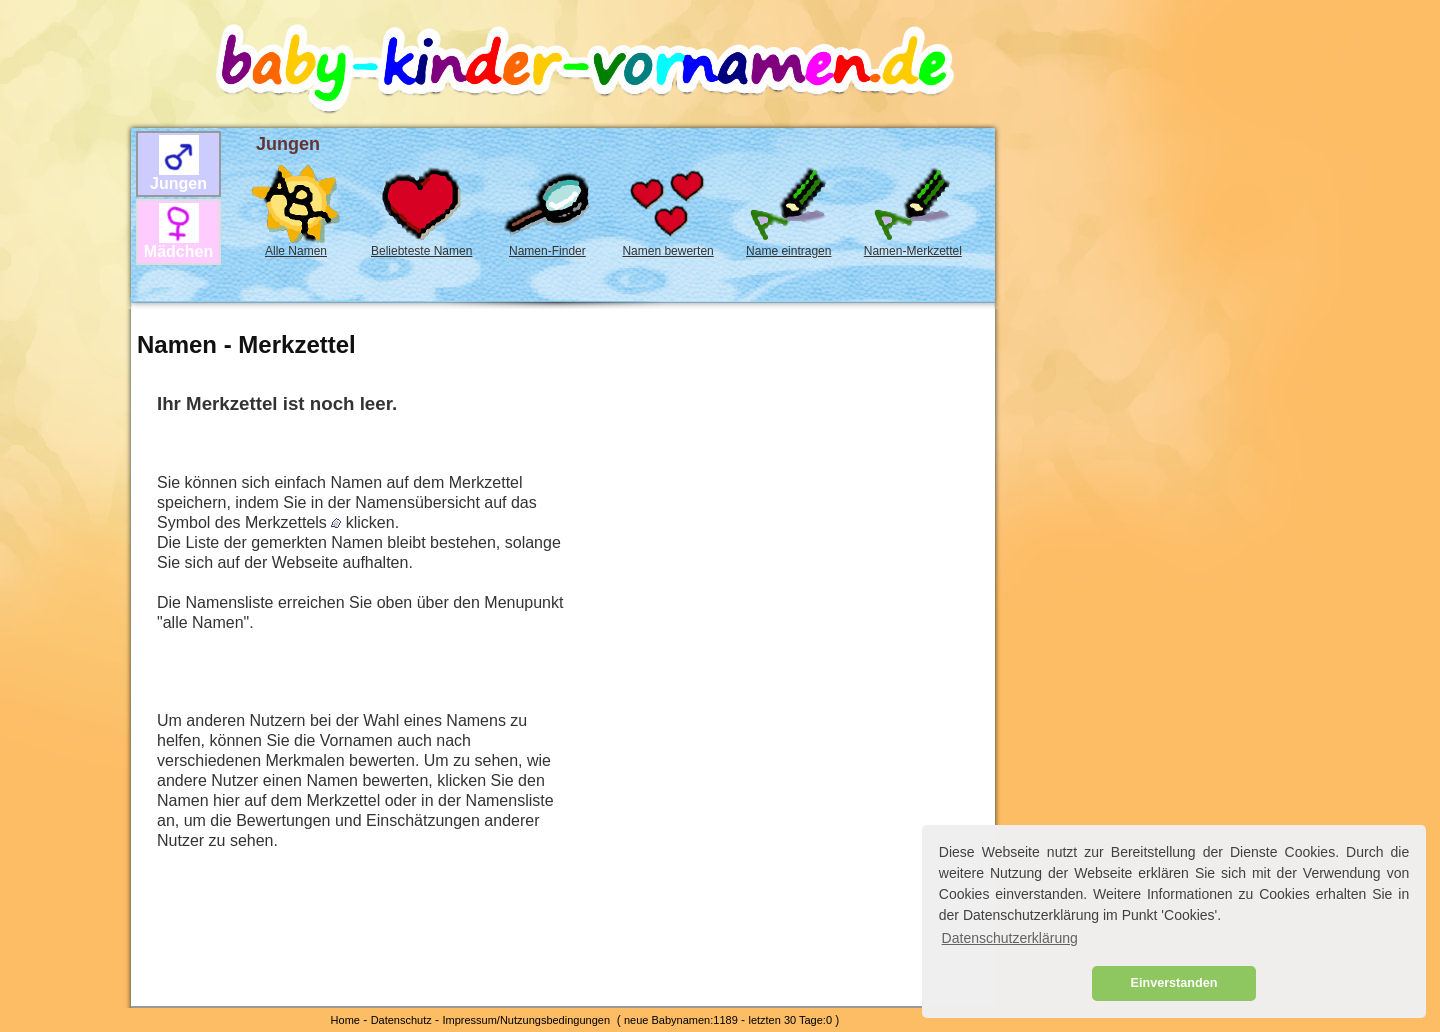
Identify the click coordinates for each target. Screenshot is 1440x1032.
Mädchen (178, 251)
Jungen (178, 183)
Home (345, 1020)
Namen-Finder (547, 251)
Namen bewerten (667, 251)
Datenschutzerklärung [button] (1010, 938)
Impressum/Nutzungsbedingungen (526, 1020)
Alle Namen (296, 251)
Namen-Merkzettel (913, 251)
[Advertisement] (61, 351)
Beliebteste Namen (421, 251)
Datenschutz (401, 1020)
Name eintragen (788, 251)
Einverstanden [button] (1174, 983)
